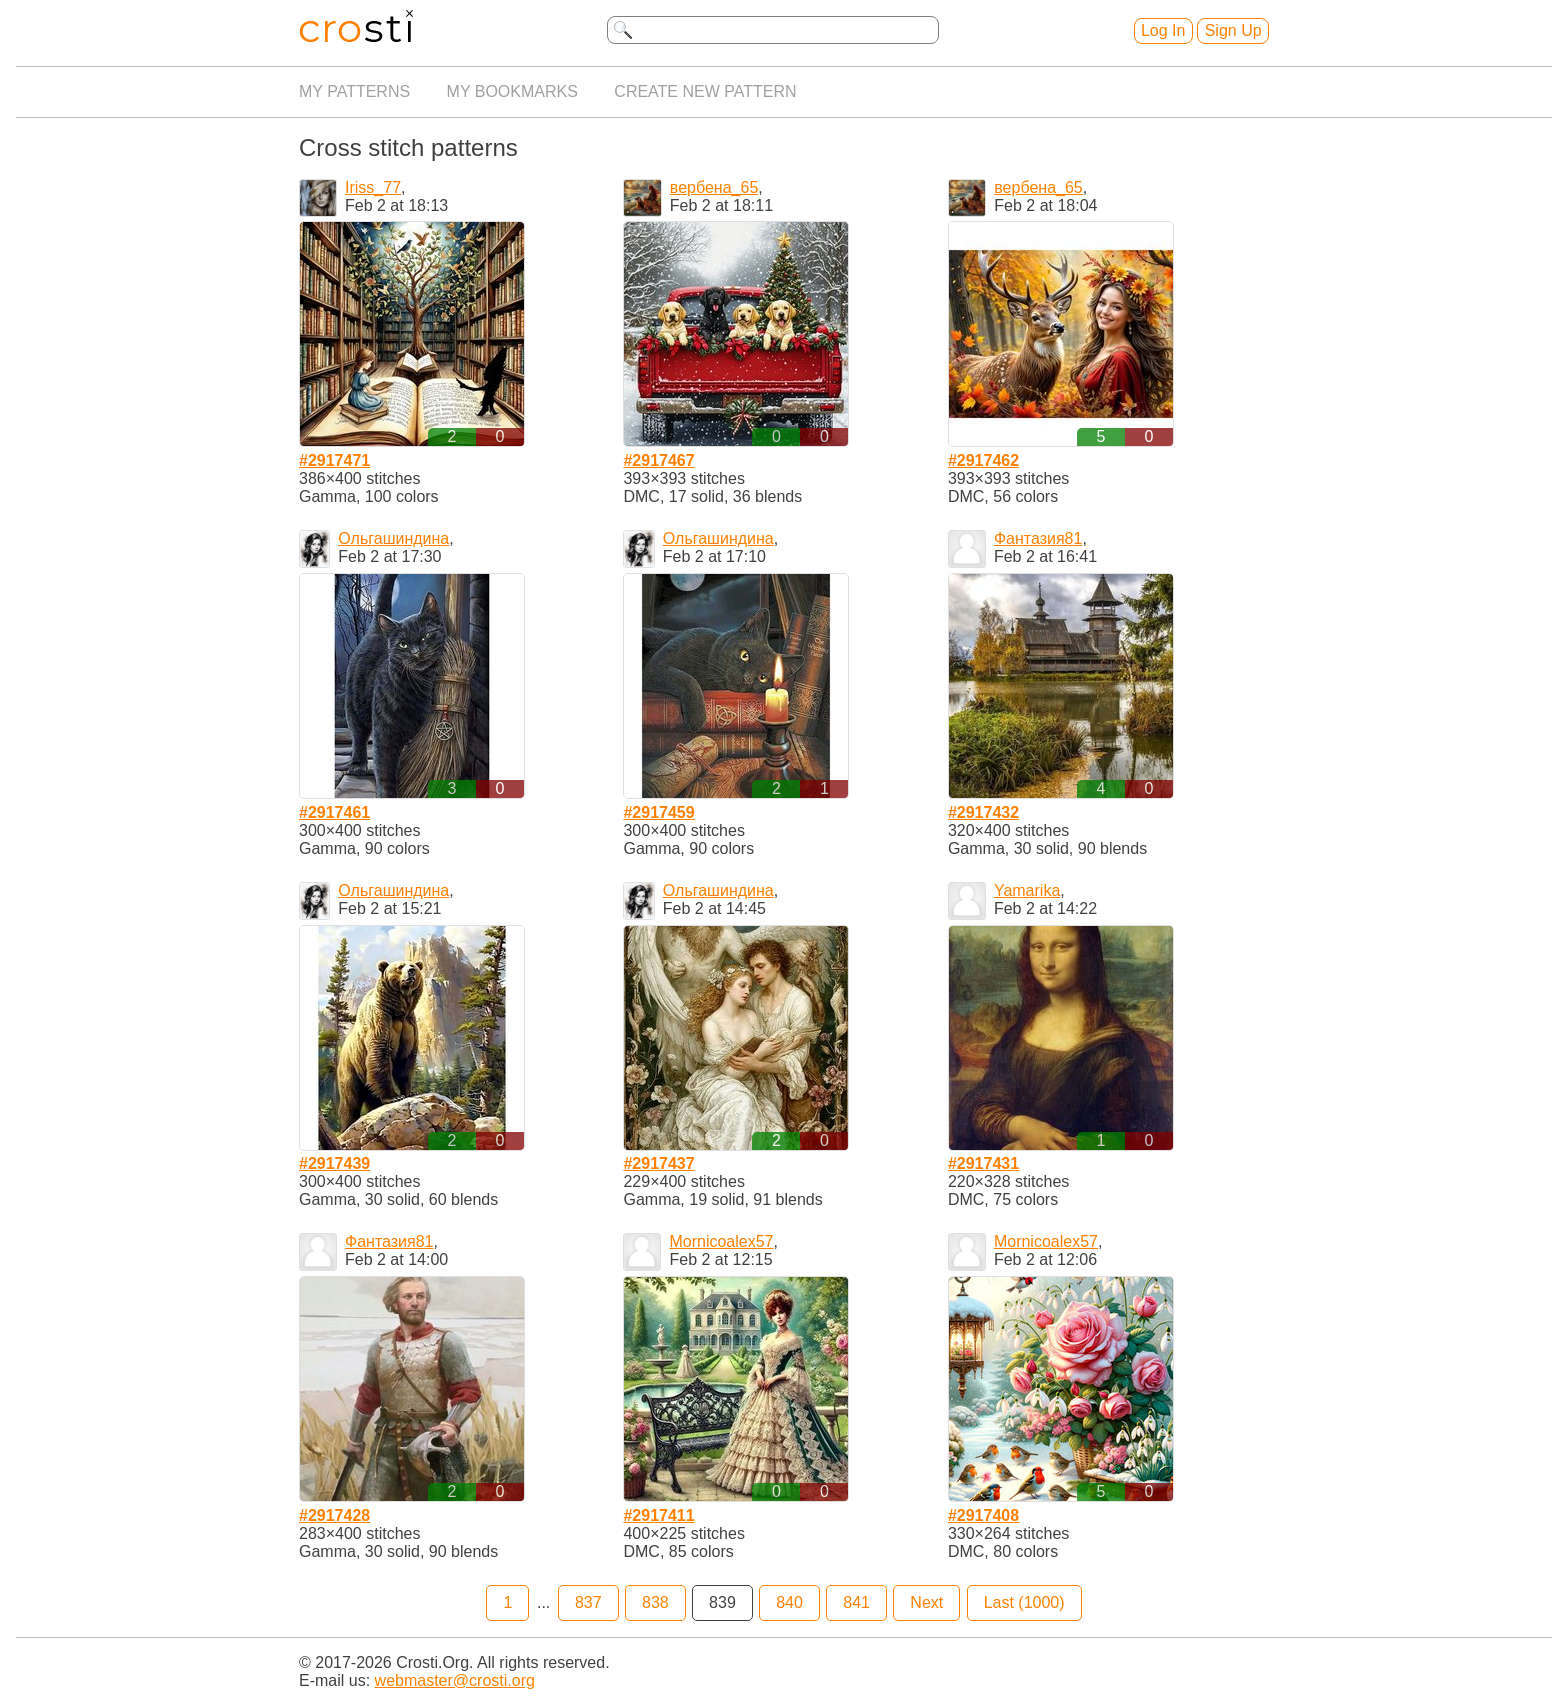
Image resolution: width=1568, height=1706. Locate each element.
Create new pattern (705, 91)
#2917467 (658, 460)
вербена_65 (714, 187)
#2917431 (983, 1163)
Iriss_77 (373, 187)
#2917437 (658, 1163)
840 (789, 1602)
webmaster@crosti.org (455, 1680)
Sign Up (1233, 30)
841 (856, 1602)
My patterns (354, 91)
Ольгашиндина (393, 538)
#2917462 (983, 460)
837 (588, 1602)
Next (926, 1602)
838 (655, 1602)
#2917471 (334, 460)
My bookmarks (512, 91)
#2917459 (658, 812)
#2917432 (983, 812)
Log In (1163, 30)
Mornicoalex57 (721, 1241)
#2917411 (658, 1515)
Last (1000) (1024, 1602)
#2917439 (334, 1163)
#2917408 (983, 1515)
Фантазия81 (1038, 538)
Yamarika (1027, 890)
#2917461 (334, 812)
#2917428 (334, 1515)
